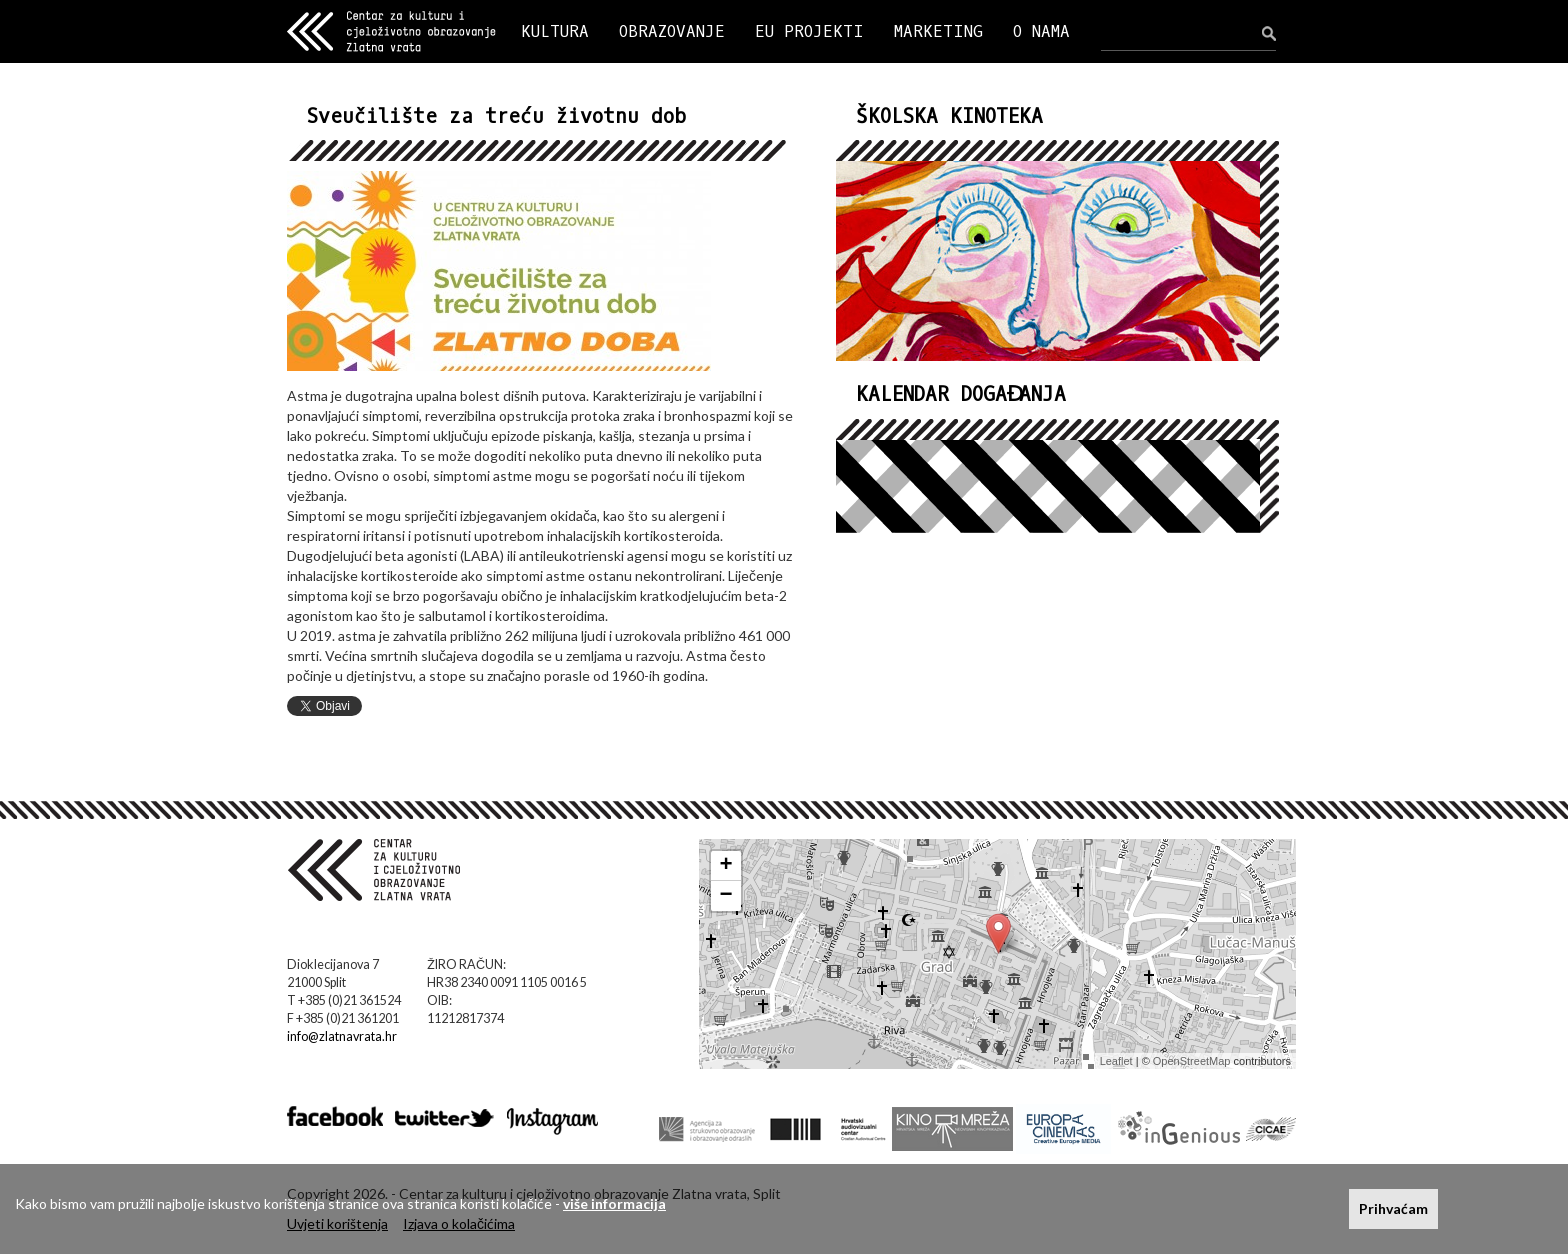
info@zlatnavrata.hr (342, 1036)
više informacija (614, 1203)
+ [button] (726, 866)
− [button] (726, 896)
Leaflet (1116, 1061)
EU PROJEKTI (809, 31)
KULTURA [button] (555, 31)
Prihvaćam (1393, 1208)
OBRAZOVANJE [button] (672, 31)
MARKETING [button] (938, 31)
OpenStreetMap (1192, 1061)
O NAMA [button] (1041, 31)
